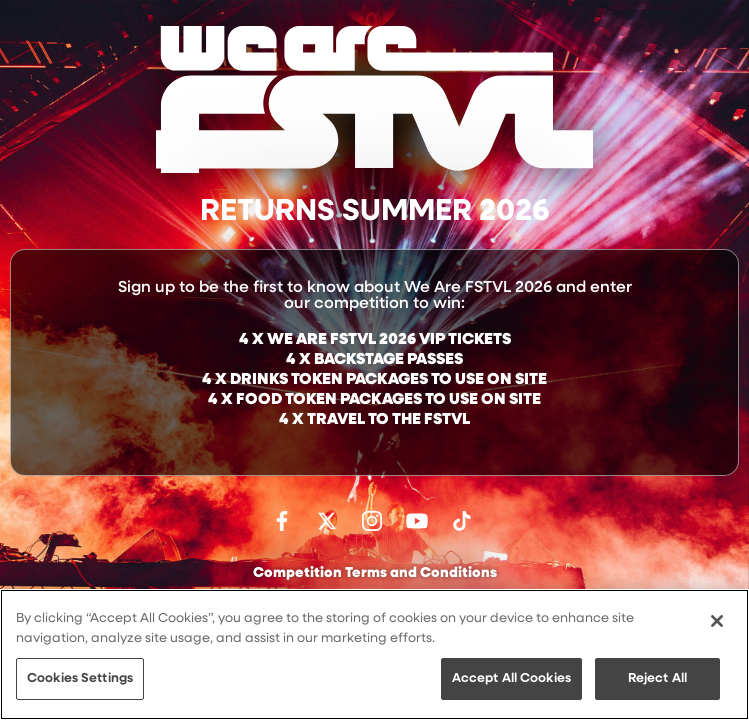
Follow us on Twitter (327, 521)
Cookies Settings (80, 678)
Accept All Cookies (511, 678)
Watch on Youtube (417, 521)
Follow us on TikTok (462, 521)
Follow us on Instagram (372, 521)
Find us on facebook (282, 521)
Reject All (657, 678)
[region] (374, 654)
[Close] (717, 621)
